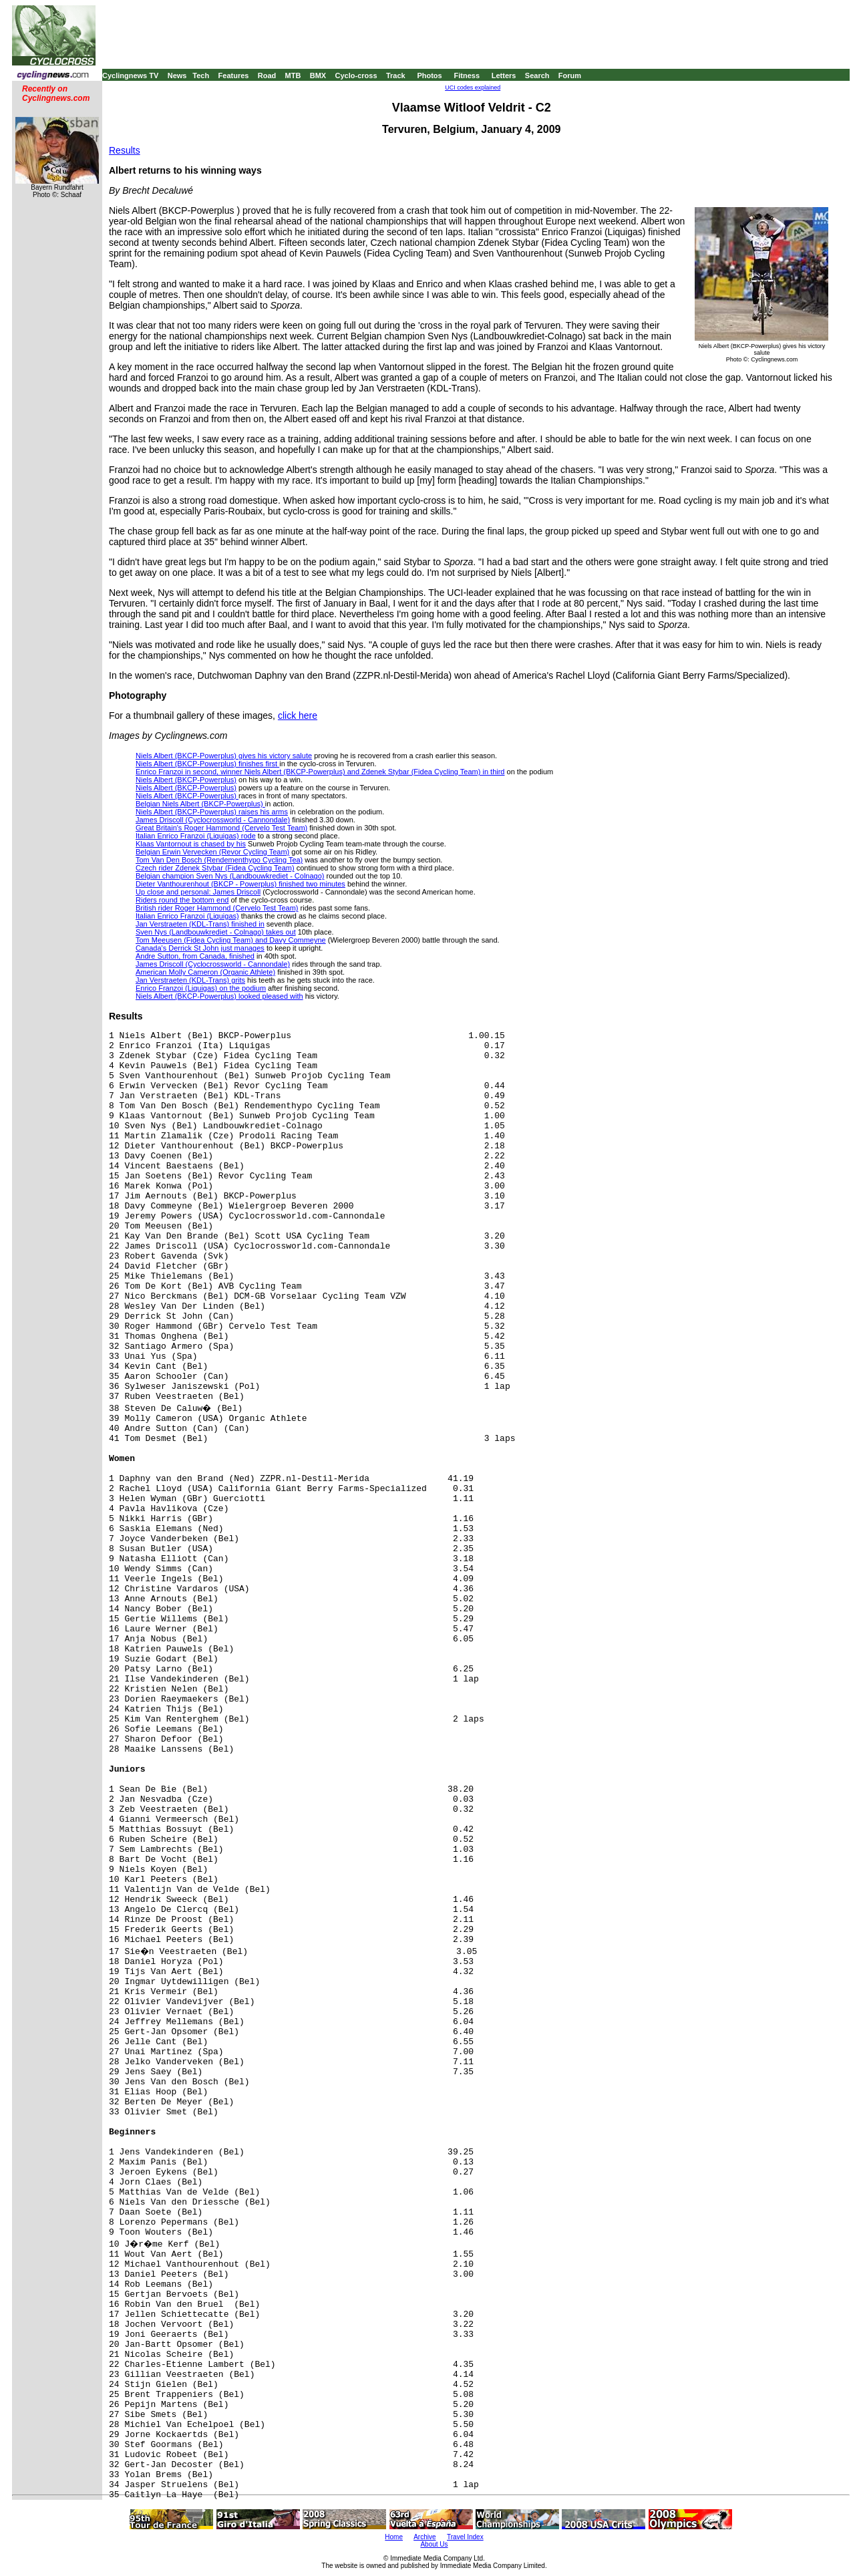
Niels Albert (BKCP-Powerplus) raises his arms (212, 812)
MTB (293, 75)
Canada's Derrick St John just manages (200, 948)
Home (394, 2537)
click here (297, 715)
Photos (429, 75)
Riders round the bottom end (182, 900)
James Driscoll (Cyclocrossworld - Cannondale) (213, 820)
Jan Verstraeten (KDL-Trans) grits (190, 980)
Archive (424, 2537)
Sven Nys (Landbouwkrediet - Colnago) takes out (216, 932)
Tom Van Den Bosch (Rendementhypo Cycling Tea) (219, 860)
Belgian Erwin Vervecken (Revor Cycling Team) (212, 852)
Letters (504, 75)
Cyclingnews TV (130, 75)
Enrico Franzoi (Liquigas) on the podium (201, 988)
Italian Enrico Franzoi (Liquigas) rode (196, 836)
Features (233, 75)
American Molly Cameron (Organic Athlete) (205, 972)
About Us (434, 2544)
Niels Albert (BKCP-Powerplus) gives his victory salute (224, 756)
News (177, 75)
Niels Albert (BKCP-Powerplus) (186, 780)
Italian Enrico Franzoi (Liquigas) (187, 916)
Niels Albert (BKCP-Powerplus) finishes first (207, 764)
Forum (569, 75)
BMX (318, 75)
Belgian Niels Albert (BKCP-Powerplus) (200, 804)
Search (537, 75)
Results (124, 150)
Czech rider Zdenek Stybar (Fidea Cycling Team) (215, 868)
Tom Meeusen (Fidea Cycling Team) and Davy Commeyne (231, 940)
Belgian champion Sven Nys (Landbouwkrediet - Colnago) (230, 876)
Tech (200, 75)
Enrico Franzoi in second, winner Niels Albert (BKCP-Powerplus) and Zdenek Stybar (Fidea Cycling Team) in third (320, 772)
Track (395, 75)
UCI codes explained (472, 87)
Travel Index (465, 2537)
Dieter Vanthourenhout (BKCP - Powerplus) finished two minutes (240, 884)
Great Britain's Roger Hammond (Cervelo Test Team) (221, 828)
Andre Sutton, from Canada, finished (195, 956)
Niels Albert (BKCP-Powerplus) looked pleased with (219, 996)
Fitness (467, 75)
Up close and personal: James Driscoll (198, 892)
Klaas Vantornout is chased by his (191, 844)
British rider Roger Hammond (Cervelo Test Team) (217, 908)
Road (267, 75)
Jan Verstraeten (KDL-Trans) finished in (200, 924)
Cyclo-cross (356, 75)
